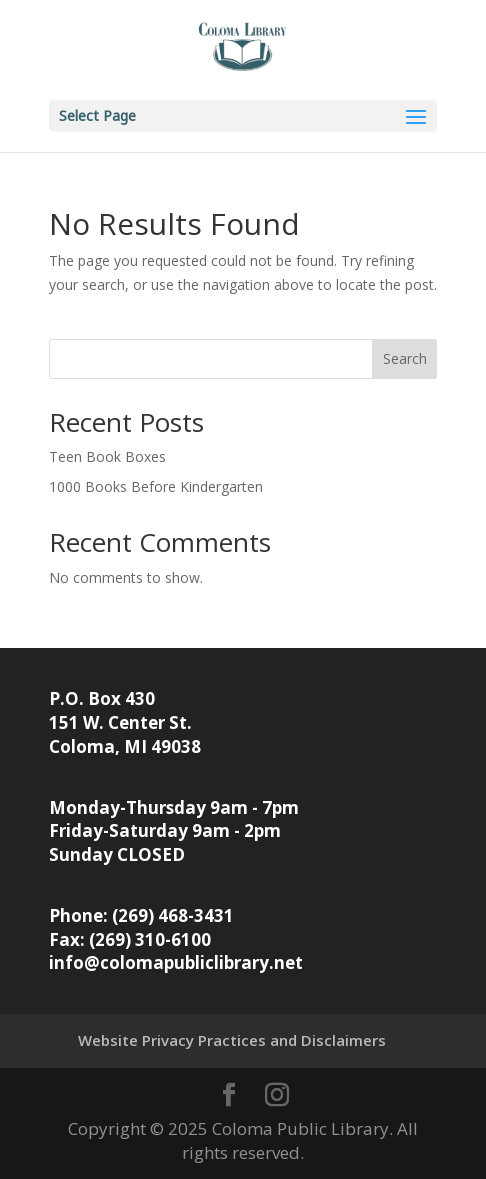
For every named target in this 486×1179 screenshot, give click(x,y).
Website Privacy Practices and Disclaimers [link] (232, 1040)
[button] (243, 116)
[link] (243, 48)
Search (405, 358)
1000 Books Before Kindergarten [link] (156, 486)
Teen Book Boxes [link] (107, 456)
